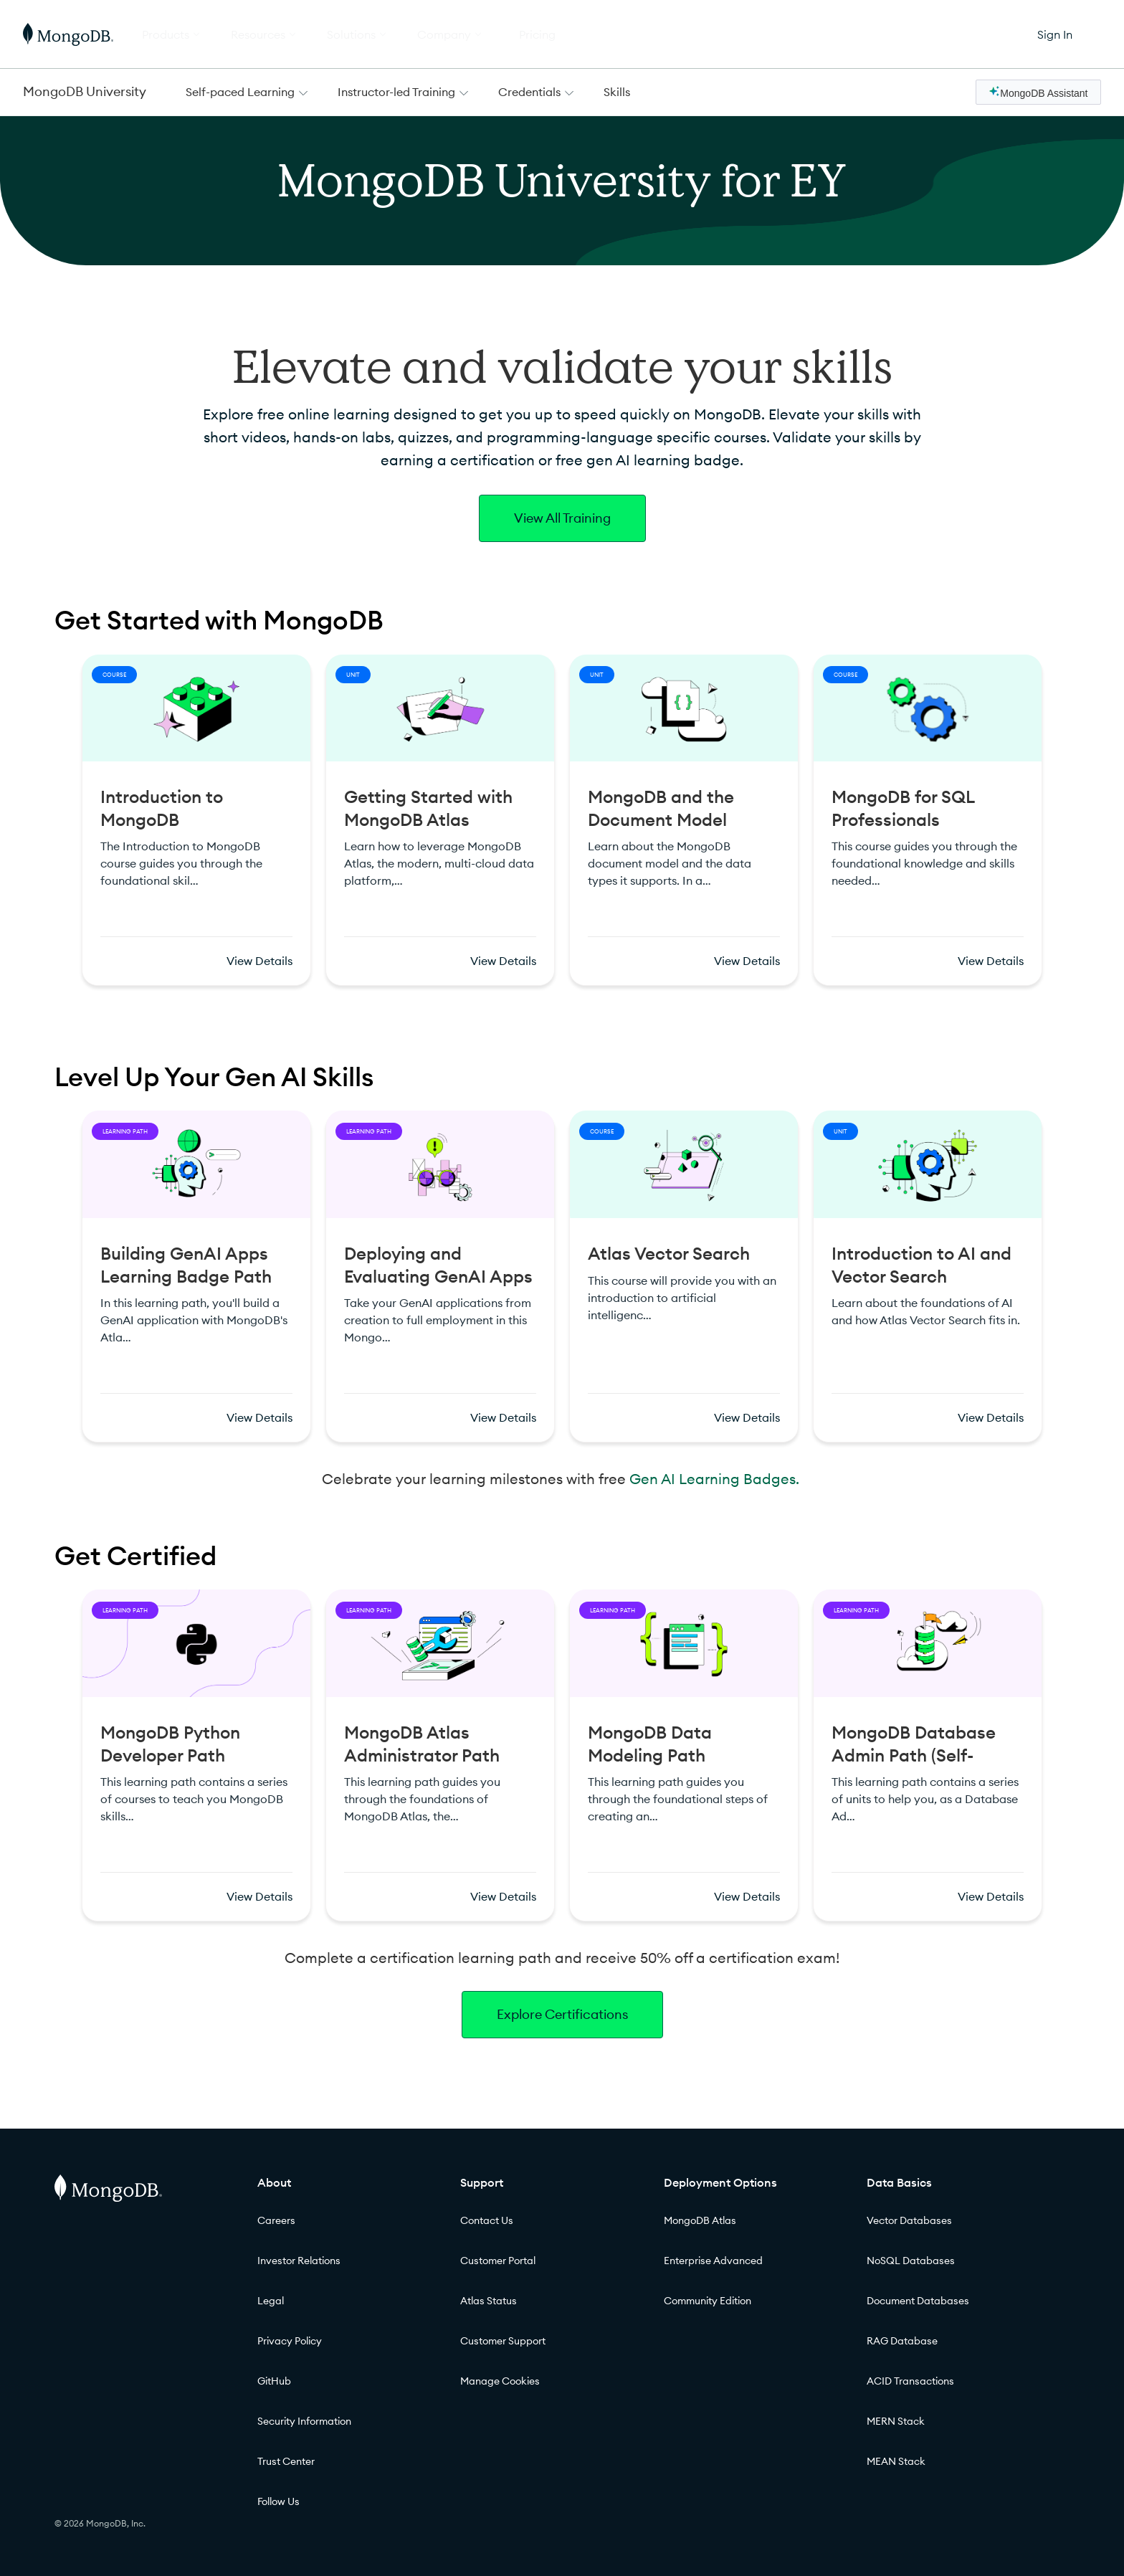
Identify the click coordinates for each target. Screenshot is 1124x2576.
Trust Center (286, 2461)
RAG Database (902, 2340)
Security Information (304, 2421)
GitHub (274, 2381)
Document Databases (918, 2300)
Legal (270, 2300)
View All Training (562, 518)
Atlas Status (488, 2300)
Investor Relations (298, 2260)
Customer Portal (497, 2260)
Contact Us (486, 2220)
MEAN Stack (896, 2461)
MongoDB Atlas (700, 2220)
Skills (617, 92)
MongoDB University (84, 91)
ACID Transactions (910, 2381)
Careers (276, 2220)
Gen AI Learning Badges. (716, 1479)
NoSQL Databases (911, 2260)
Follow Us (278, 2501)
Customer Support (503, 2340)
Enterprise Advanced (713, 2260)
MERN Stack (896, 2421)
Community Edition (707, 2300)
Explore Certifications (562, 2014)
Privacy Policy (289, 2340)
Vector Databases (909, 2220)
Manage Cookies (500, 2381)
